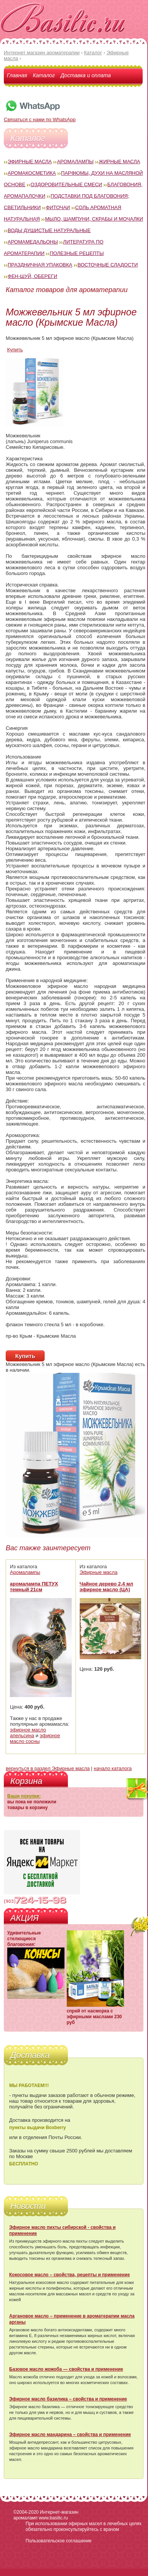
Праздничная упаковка (40, 265)
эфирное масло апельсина (28, 1732)
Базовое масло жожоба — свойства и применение (66, 2369)
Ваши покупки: (24, 1796)
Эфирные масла (30, 161)
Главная (17, 75)
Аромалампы (75, 161)
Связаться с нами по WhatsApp (40, 116)
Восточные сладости (107, 265)
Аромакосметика (32, 173)
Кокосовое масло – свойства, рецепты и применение (69, 2274)
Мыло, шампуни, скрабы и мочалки (94, 219)
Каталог (44, 75)
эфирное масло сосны (35, 1738)
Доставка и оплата (86, 75)
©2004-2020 (26, 2512)
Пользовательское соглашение (59, 2541)
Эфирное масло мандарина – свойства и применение (70, 2434)
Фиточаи (58, 207)
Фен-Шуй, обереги (32, 276)
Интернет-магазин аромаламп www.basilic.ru (45, 2515)
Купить (15, 349)
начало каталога (113, 1768)
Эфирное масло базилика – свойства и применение (68, 2399)
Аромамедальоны (33, 242)
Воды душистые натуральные (49, 230)
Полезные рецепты (77, 253)
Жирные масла (119, 161)
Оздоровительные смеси (66, 184)
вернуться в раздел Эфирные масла (48, 1768)
